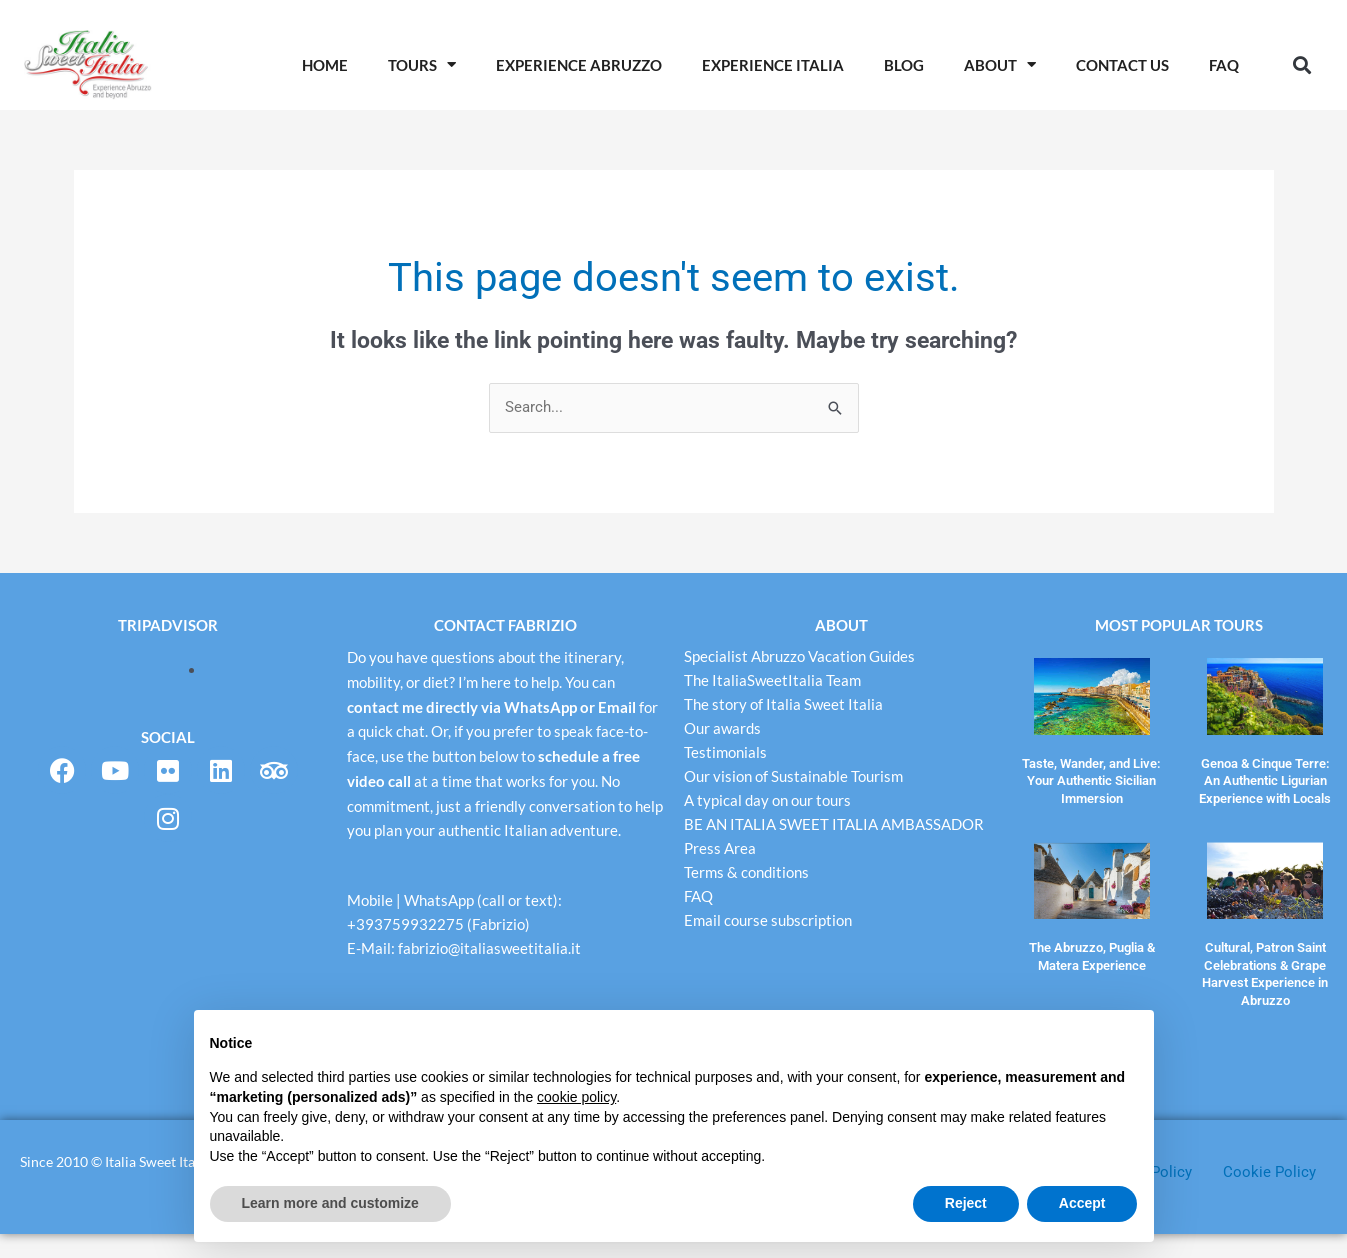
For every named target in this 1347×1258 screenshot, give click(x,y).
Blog (904, 65)
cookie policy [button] (576, 1097)
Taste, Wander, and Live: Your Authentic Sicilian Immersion (1091, 777)
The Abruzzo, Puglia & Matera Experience (1091, 949)
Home (325, 65)
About (1000, 64)
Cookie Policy (1269, 1196)
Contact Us (1122, 65)
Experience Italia (773, 65)
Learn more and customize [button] (330, 1203)
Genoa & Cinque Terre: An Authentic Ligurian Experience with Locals (1265, 777)
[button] (1302, 64)
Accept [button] (1082, 1203)
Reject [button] (966, 1203)
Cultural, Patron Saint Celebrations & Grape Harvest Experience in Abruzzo (1265, 964)
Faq (1224, 65)
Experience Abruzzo (579, 65)
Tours (422, 64)
